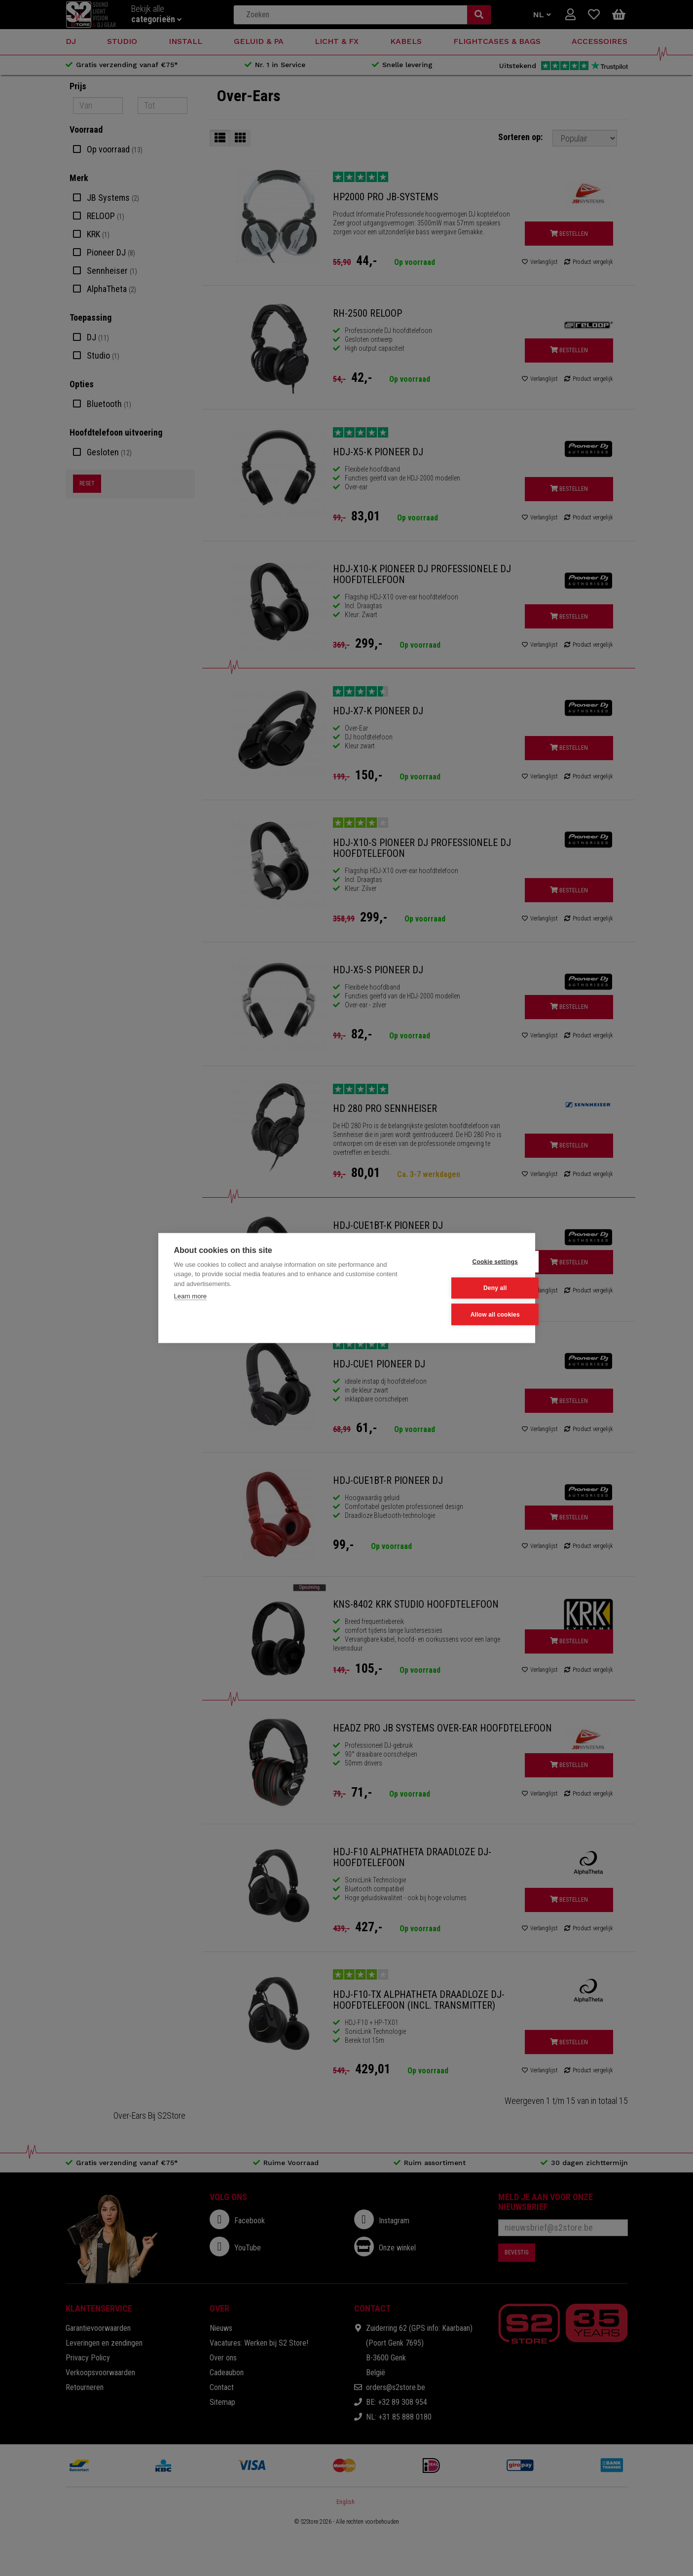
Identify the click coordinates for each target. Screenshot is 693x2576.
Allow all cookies (470, 1314)
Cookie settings (470, 1261)
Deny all (470, 1288)
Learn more (190, 1296)
